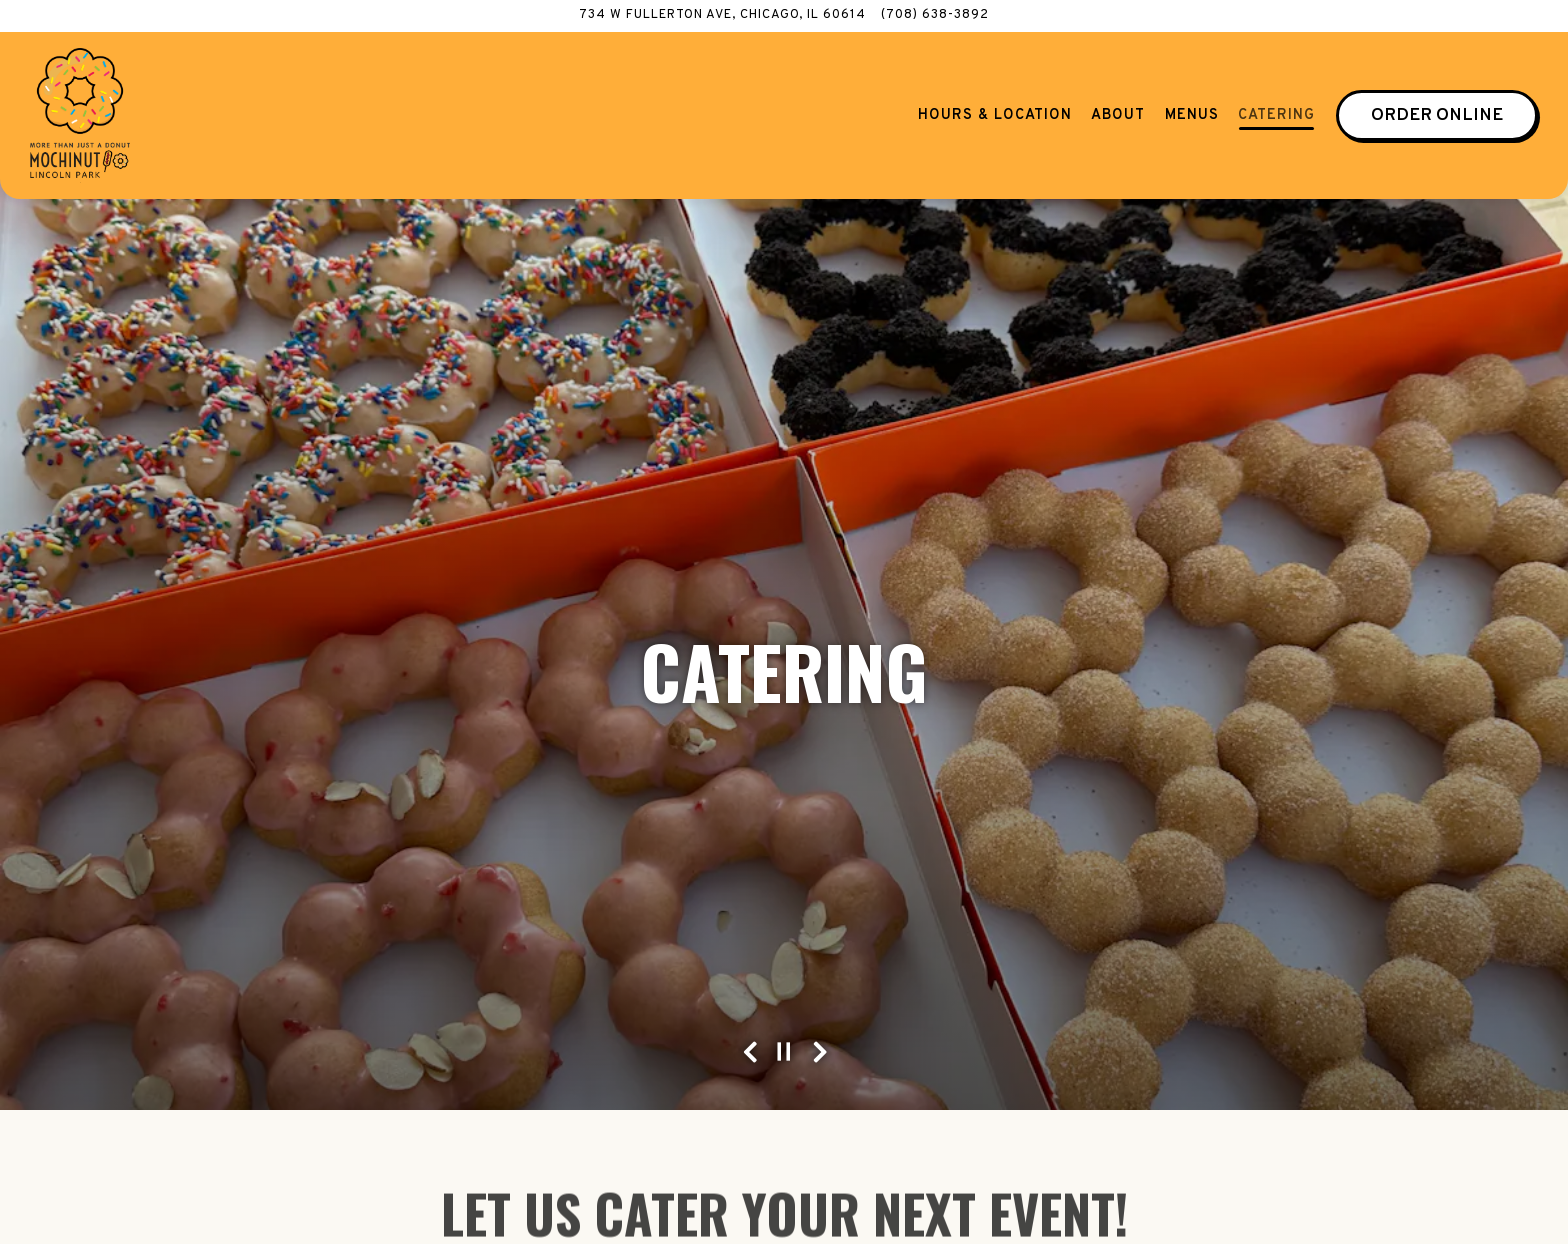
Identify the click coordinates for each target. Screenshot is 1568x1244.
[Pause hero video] (784, 1010)
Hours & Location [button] (995, 115)
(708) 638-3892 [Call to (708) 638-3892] (935, 15)
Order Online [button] (1437, 115)
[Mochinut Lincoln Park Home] (80, 115)
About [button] (1118, 115)
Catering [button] (1276, 115)
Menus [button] (1192, 115)
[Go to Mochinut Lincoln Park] (722, 15)
